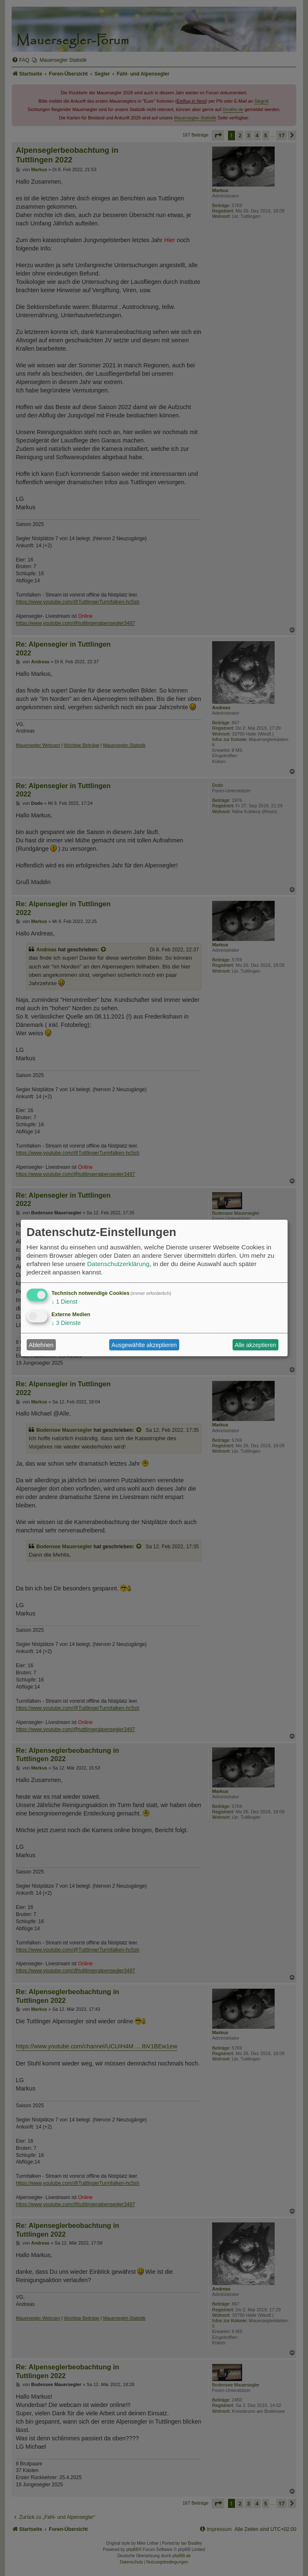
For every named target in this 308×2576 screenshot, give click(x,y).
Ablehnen (41, 1345)
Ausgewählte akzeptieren (144, 1345)
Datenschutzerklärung (118, 1263)
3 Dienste (66, 1323)
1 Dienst (65, 1301)
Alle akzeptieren (255, 1345)
